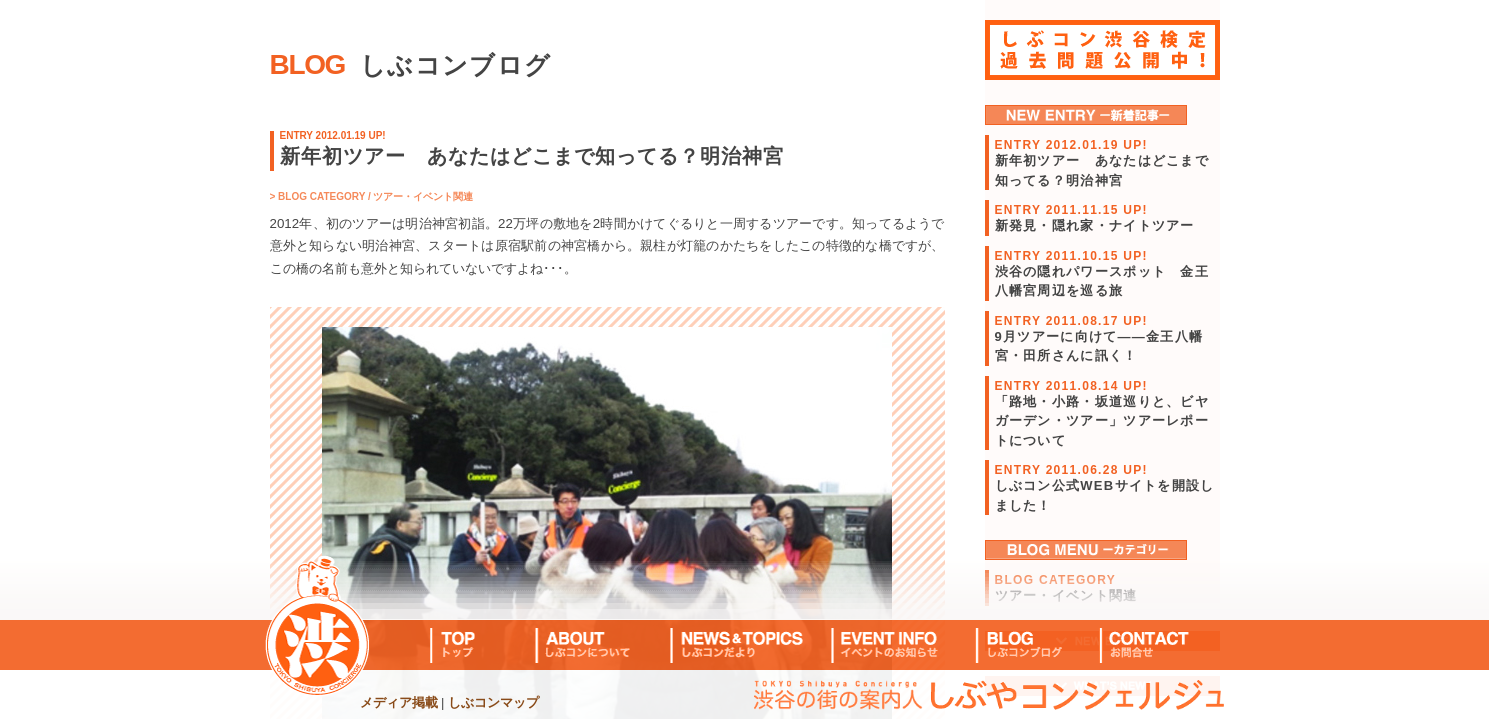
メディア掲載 (399, 702)
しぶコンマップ (493, 702)
